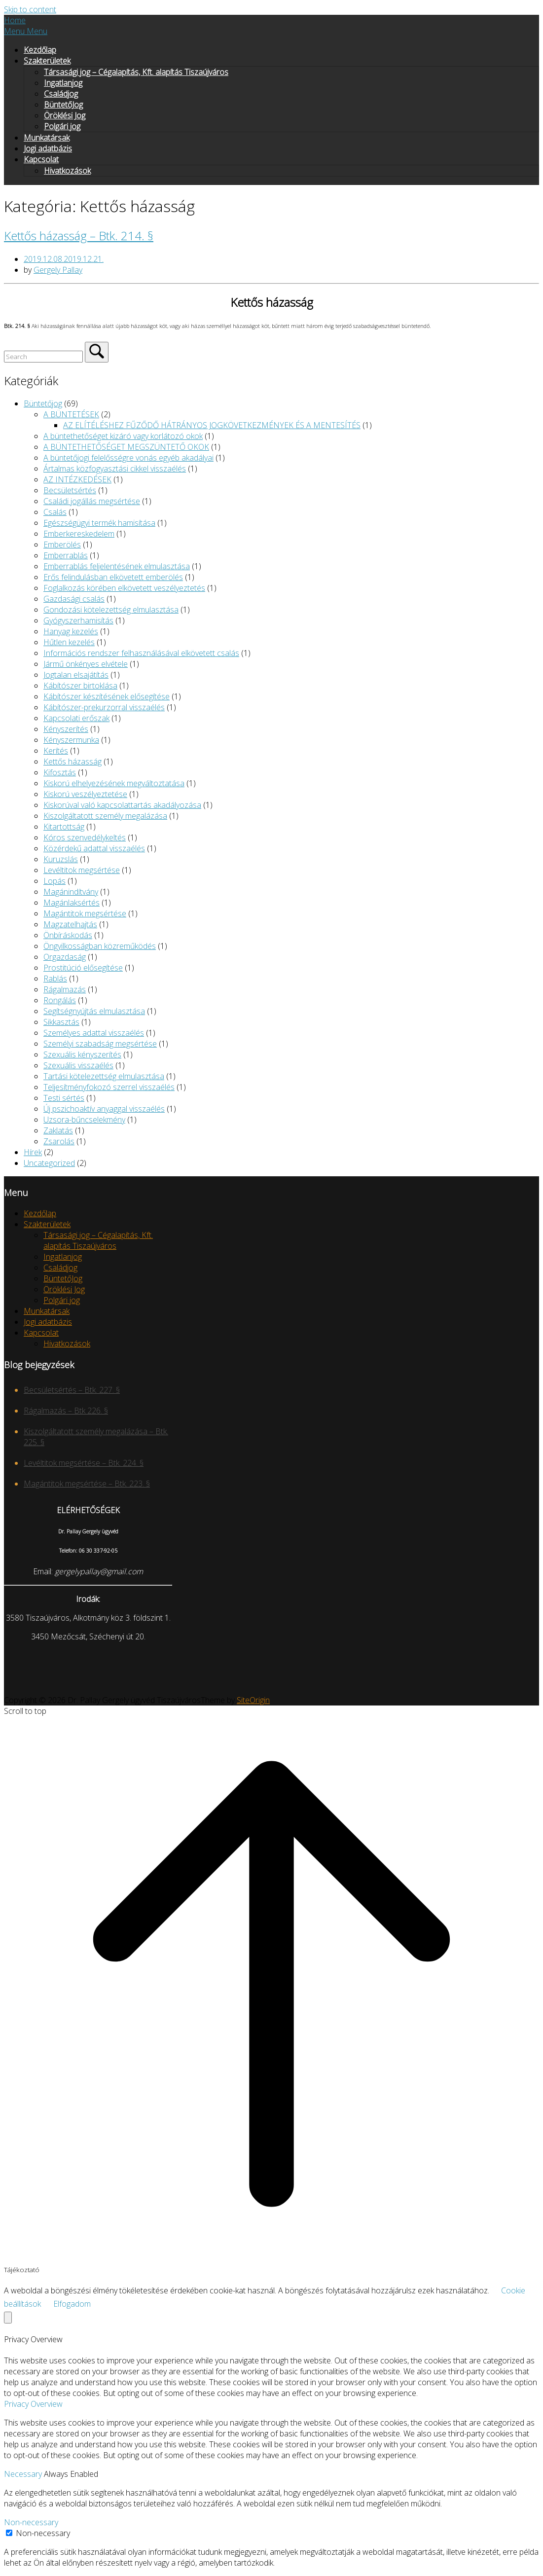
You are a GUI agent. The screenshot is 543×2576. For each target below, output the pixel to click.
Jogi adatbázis (48, 148)
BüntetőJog (63, 104)
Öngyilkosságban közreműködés (99, 946)
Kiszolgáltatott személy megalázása (105, 815)
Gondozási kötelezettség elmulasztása (111, 609)
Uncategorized (49, 1163)
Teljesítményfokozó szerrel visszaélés (109, 1087)
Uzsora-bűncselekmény (84, 1119)
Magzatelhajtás (70, 924)
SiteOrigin (253, 1700)
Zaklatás (58, 1130)
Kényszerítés (65, 729)
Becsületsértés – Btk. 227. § (72, 1389)
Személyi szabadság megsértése (100, 1043)
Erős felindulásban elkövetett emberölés (113, 577)
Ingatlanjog (63, 82)
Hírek (33, 1152)
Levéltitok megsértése (81, 870)
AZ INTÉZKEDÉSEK (77, 479)
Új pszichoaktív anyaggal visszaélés (104, 1108)
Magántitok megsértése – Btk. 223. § (87, 1483)
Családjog (61, 93)
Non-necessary (31, 2522)
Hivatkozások (67, 170)
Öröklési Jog (64, 115)
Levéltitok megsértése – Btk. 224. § (84, 1462)
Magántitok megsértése (84, 913)
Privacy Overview (33, 2403)
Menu (25, 31)
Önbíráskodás (67, 935)
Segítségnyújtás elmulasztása (94, 1011)
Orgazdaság (64, 956)
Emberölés (62, 544)
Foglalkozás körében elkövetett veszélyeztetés (124, 587)
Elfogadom (72, 2303)
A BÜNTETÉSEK (71, 414)
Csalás (55, 512)
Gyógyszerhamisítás (78, 620)
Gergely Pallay (58, 269)
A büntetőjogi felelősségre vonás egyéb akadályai (128, 457)
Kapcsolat (41, 159)
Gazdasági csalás (74, 598)
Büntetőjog (43, 403)
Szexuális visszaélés (78, 1065)
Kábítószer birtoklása (80, 685)
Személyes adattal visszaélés (93, 1032)
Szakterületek (47, 60)
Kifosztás (59, 772)
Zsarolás (58, 1141)
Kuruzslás (60, 859)
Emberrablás (65, 555)
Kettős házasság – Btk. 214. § (78, 235)
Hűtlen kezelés (69, 642)
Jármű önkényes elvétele (85, 663)
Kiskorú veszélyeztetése (85, 794)
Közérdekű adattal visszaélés (94, 848)
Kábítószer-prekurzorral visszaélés (104, 707)
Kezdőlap (40, 49)
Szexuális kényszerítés (82, 1054)
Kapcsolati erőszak (76, 718)
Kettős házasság (72, 761)
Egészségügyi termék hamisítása (99, 522)
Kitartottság (63, 826)
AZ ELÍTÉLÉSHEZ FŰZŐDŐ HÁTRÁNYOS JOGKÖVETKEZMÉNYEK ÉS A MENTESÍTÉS (212, 425)
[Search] (97, 352)
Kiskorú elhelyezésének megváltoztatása (113, 783)
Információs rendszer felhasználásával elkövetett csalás (141, 653)
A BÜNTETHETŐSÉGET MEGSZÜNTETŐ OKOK (126, 446)
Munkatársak (47, 137)
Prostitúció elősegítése (83, 967)
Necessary (24, 2473)
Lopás (54, 880)
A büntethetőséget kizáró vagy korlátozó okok (123, 436)
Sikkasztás (61, 1021)
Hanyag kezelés (70, 631)
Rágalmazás (64, 989)
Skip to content (30, 9)
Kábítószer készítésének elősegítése (106, 696)
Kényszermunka (71, 739)
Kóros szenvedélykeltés (84, 837)
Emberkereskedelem (78, 533)
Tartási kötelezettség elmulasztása (103, 1076)
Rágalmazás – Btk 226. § (66, 1410)
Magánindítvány (70, 891)
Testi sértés (63, 1097)
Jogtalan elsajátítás (76, 674)
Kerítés (55, 750)
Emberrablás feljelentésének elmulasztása (116, 566)
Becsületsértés (69, 490)
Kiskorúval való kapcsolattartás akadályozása (122, 804)
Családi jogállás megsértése (91, 501)
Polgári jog (62, 126)
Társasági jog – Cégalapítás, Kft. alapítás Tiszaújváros (136, 72)
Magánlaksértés (71, 902)
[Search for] (43, 357)
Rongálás (59, 1000)
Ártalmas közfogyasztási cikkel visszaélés (114, 468)
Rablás (55, 978)
